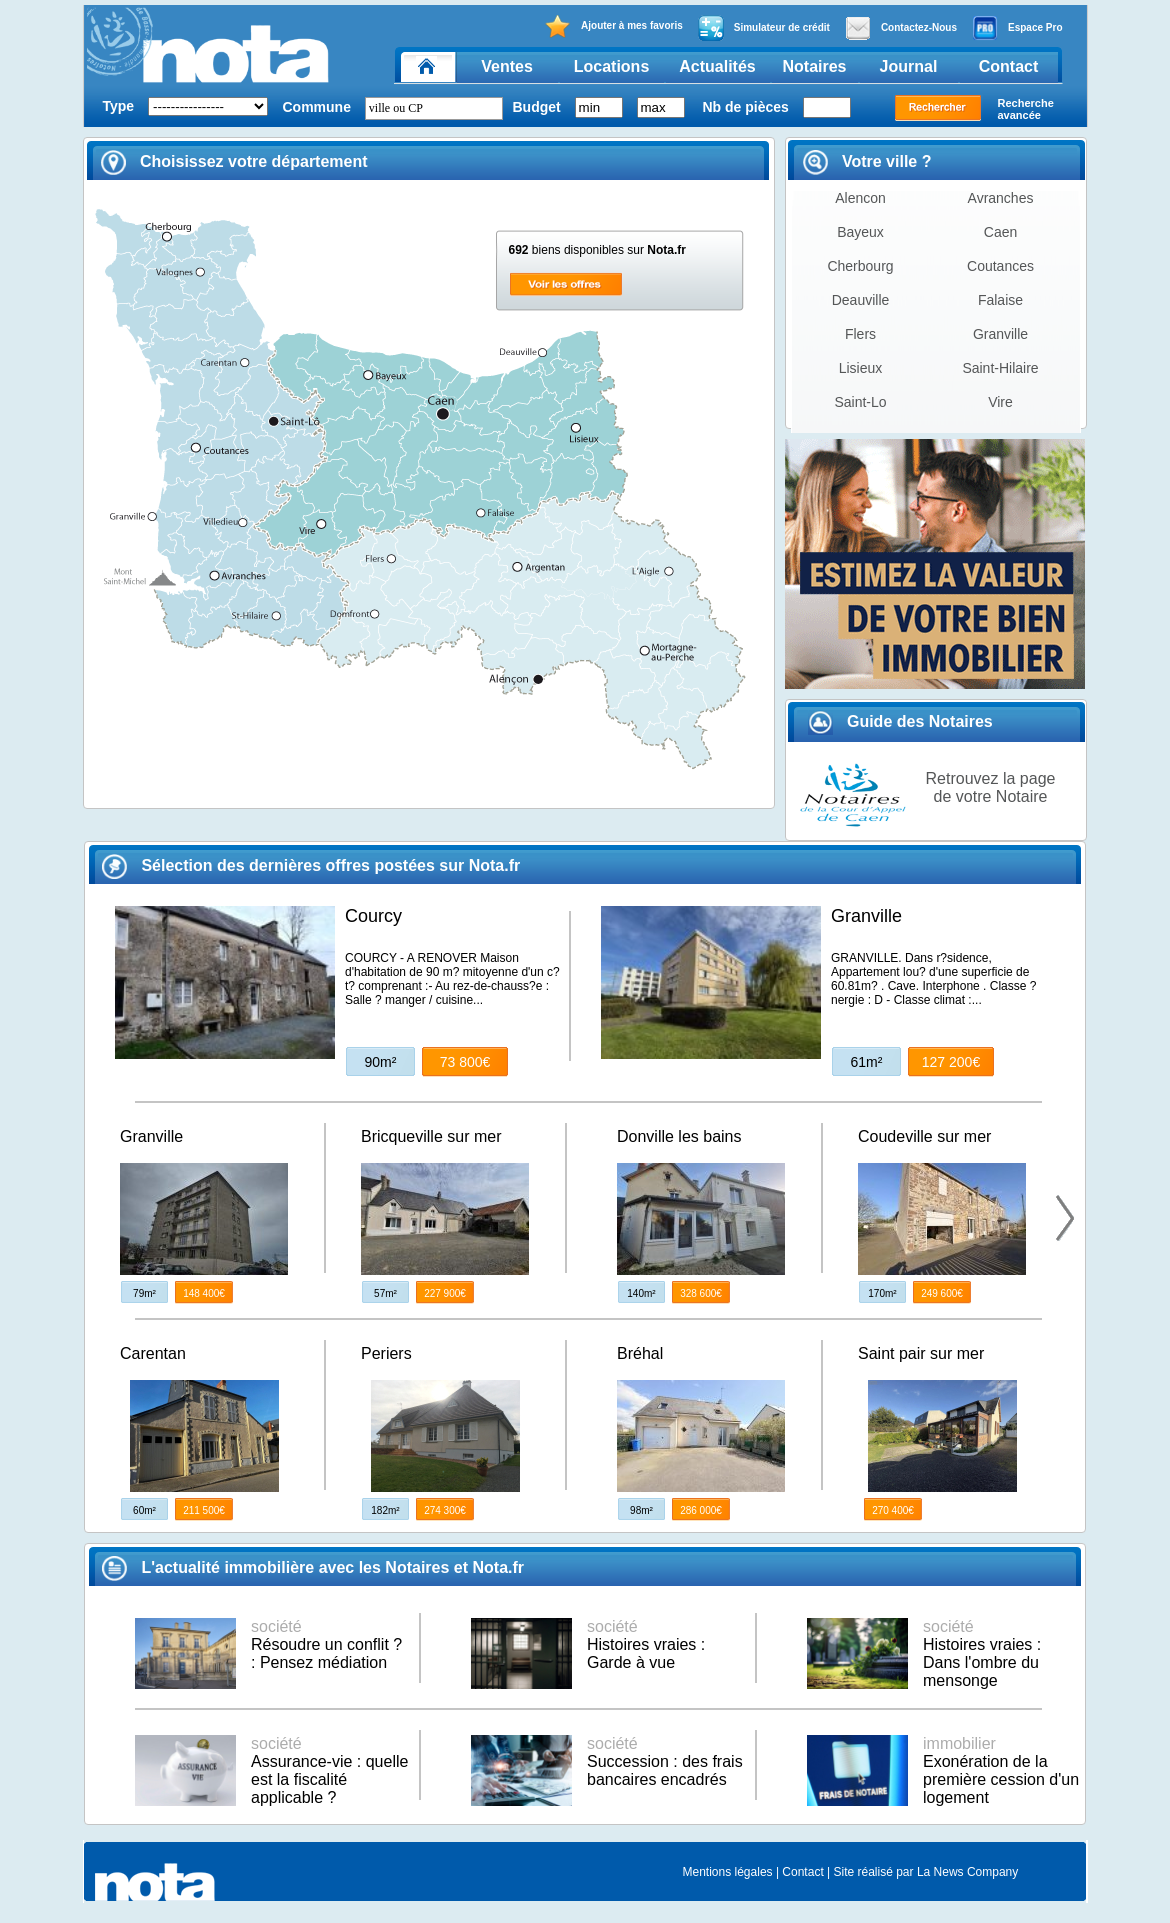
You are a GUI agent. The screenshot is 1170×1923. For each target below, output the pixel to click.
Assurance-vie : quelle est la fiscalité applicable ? (329, 1770)
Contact (1009, 66)
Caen (1000, 232)
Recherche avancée (1026, 109)
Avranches (1001, 198)
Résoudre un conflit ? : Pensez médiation (326, 1644)
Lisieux (861, 368)
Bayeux (860, 232)
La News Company (967, 1872)
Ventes (507, 66)
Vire (1000, 402)
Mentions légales (728, 1872)
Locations (612, 66)
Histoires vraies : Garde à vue (646, 1644)
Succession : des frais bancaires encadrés (665, 1761)
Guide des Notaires (900, 721)
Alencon (860, 198)
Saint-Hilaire (1000, 368)
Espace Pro (1017, 28)
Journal (909, 66)
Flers (860, 334)
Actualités (717, 66)
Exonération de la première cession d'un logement (1001, 1770)
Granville (1000, 334)
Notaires (814, 66)
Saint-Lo (860, 402)
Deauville (861, 300)
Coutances (1000, 266)
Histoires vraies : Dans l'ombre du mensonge (982, 1653)
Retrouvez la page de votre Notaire (991, 787)
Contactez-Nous (901, 28)
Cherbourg (860, 266)
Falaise (1000, 300)
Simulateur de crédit (764, 28)
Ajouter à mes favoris (613, 26)
